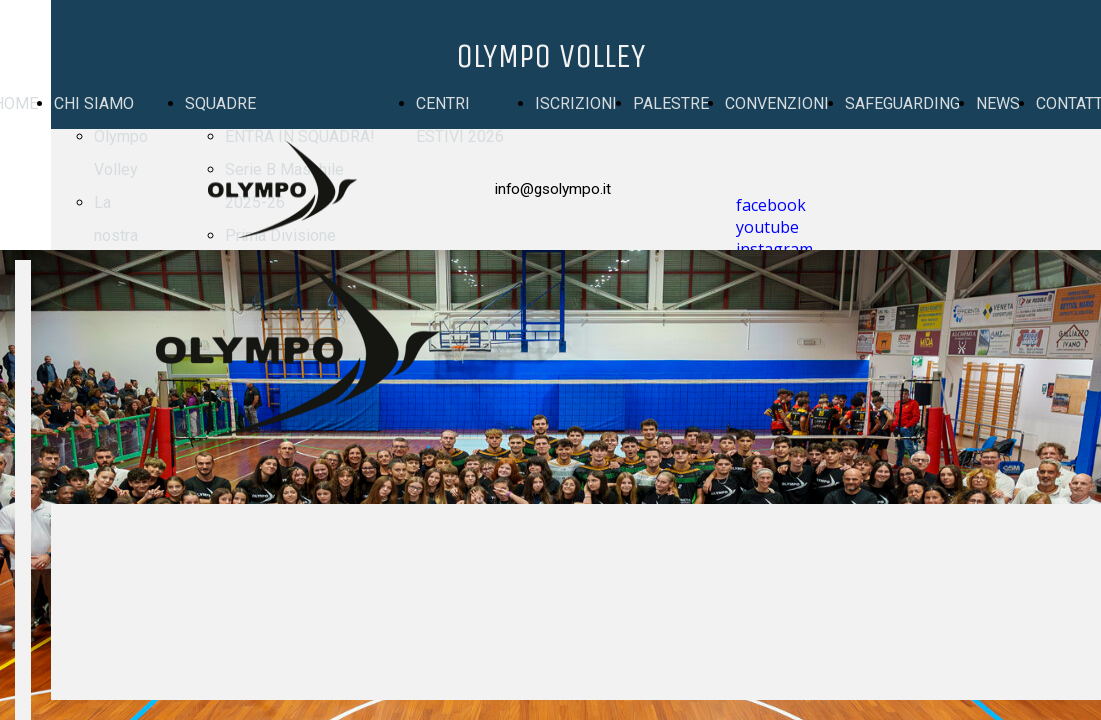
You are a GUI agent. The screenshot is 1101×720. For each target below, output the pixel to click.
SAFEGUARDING (902, 103)
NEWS (998, 103)
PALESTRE (671, 103)
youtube (767, 227)
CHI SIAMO (94, 103)
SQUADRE (220, 103)
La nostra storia (116, 235)
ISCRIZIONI (576, 103)
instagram (774, 249)
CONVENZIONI (777, 103)
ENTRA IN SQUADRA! (300, 136)
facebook (771, 205)
